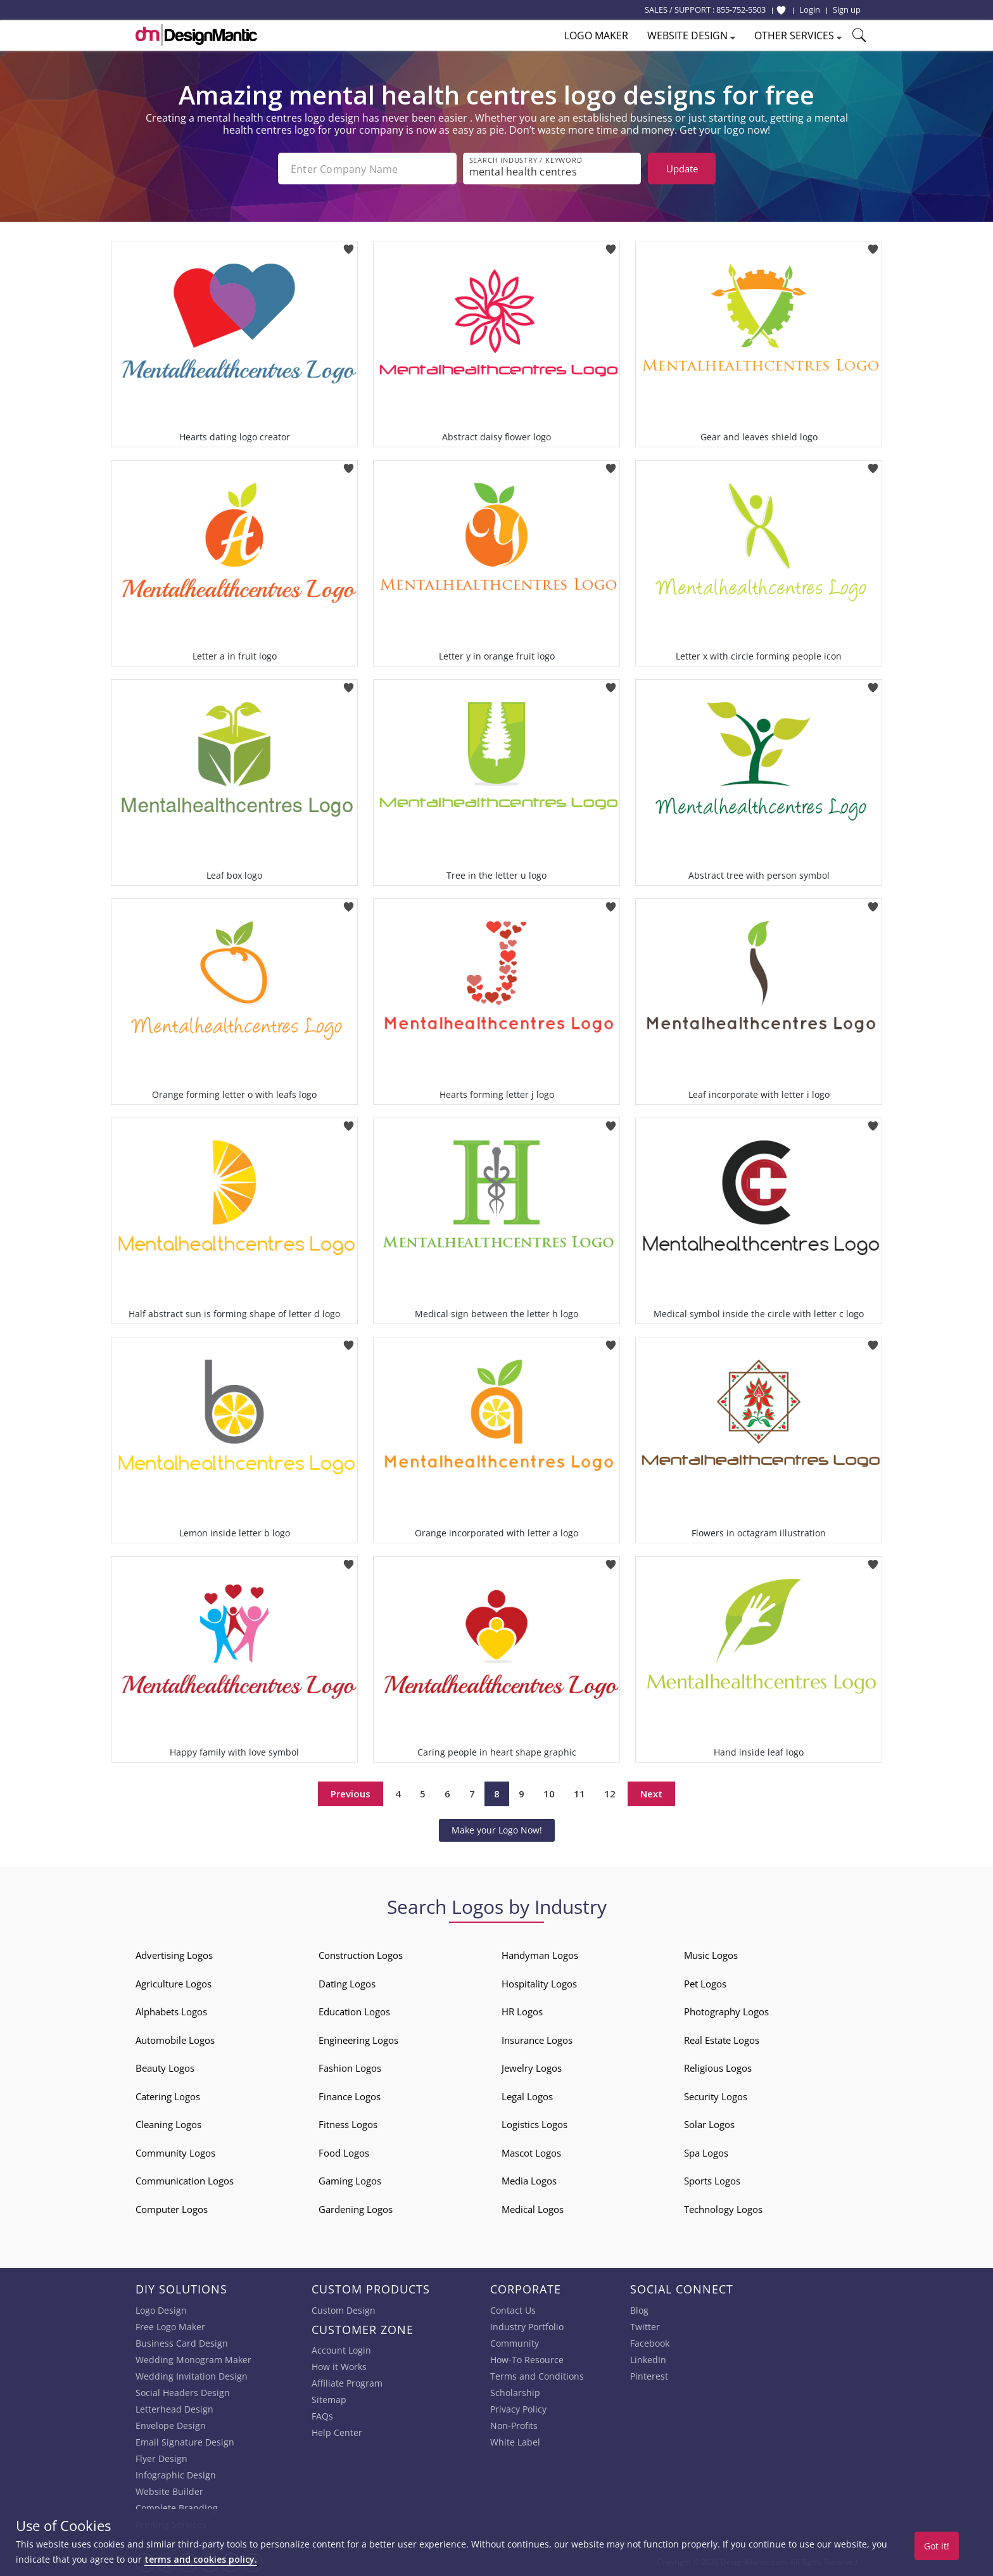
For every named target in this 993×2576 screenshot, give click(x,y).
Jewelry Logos (532, 2068)
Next (651, 1793)
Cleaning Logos (168, 2124)
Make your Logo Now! (497, 1830)
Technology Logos (723, 2209)
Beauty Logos (165, 2068)
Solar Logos (709, 2124)
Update (682, 168)
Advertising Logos (174, 1955)
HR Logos (522, 2011)
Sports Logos (712, 2180)
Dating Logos (347, 1983)
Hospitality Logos (539, 1983)
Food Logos (344, 2152)
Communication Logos (185, 2180)
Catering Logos (168, 2096)
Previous (350, 1793)
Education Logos (354, 2011)
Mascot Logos (531, 2152)
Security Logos (715, 2096)
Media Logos (529, 2180)
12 (610, 1793)
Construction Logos (361, 1955)
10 (549, 1793)
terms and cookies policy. (200, 2559)
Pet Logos (705, 1983)
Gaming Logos (350, 2180)
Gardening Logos (356, 2209)
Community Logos (175, 2152)
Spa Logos (706, 2152)
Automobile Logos (175, 2040)
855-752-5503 (741, 9)
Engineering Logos (358, 2040)
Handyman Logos (540, 1955)
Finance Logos (350, 2096)
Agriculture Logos (174, 1983)
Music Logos (711, 1955)
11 (579, 1793)
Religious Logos (718, 2068)
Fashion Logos (350, 2068)
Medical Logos (533, 2209)
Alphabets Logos (171, 2011)
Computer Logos (172, 2209)
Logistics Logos (534, 2124)
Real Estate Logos (721, 2040)
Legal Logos (527, 2096)
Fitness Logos (348, 2124)
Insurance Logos (537, 2040)
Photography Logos (726, 2011)
